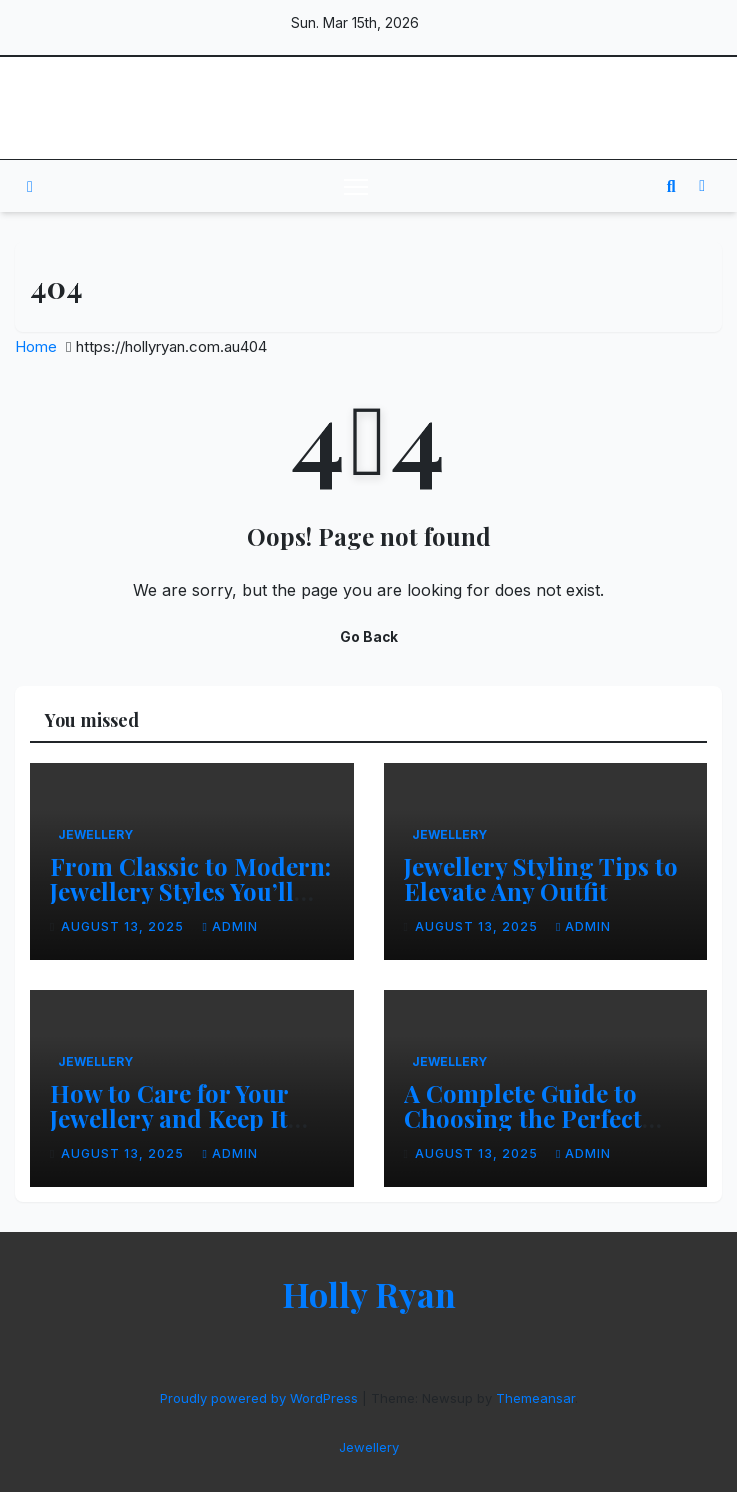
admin (229, 926)
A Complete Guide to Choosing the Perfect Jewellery (523, 1118)
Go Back (369, 637)
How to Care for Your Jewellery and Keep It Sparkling (169, 1118)
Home (36, 346)
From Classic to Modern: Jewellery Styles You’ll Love (190, 891)
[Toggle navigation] (356, 185)
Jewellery (95, 834)
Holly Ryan (368, 108)
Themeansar (535, 1398)
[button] (671, 186)
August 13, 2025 (124, 926)
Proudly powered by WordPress (261, 1398)
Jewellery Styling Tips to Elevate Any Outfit (541, 878)
